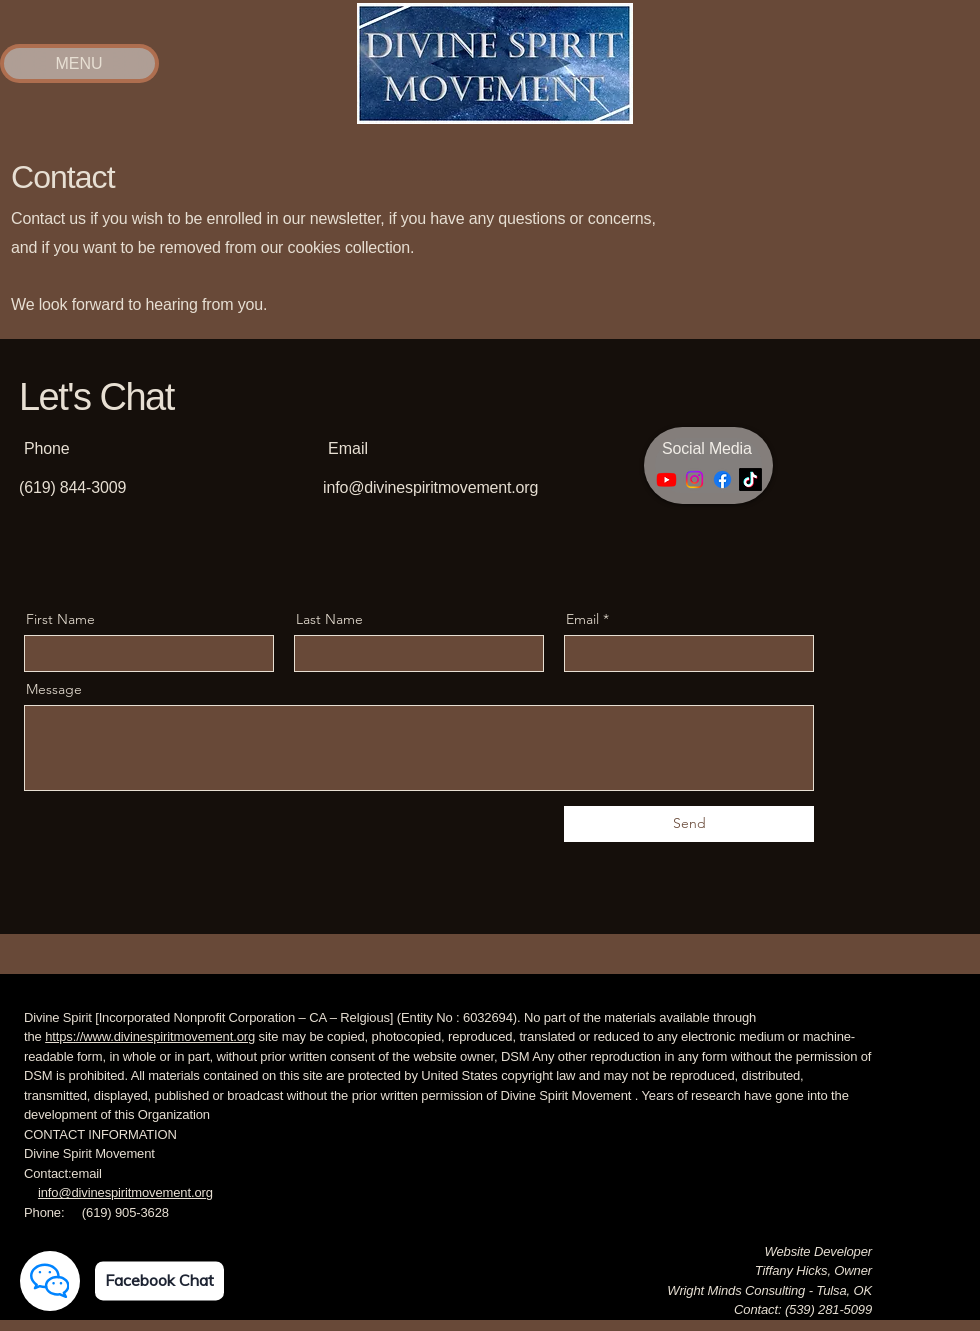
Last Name (329, 619)
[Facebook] (722, 479)
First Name (60, 619)
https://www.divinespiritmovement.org (150, 1036)
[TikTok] (750, 479)
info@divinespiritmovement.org (430, 487)
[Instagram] (694, 479)
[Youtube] (666, 479)
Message (54, 689)
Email (582, 619)
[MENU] (79, 64)
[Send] (689, 824)
